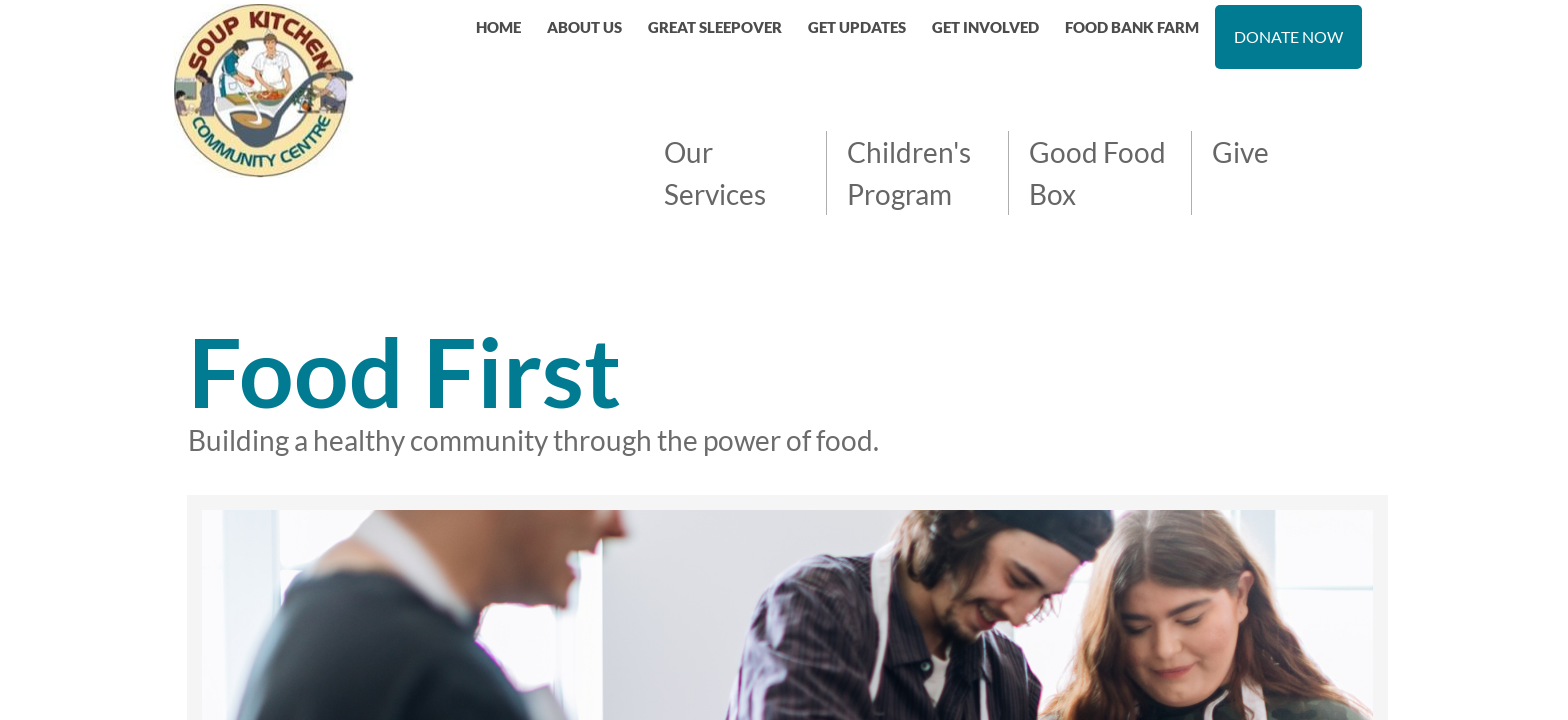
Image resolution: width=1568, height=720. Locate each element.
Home (498, 27)
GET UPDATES (857, 27)
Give (1240, 152)
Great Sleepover (715, 27)
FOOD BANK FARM (1132, 27)
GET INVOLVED (985, 27)
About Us (584, 27)
